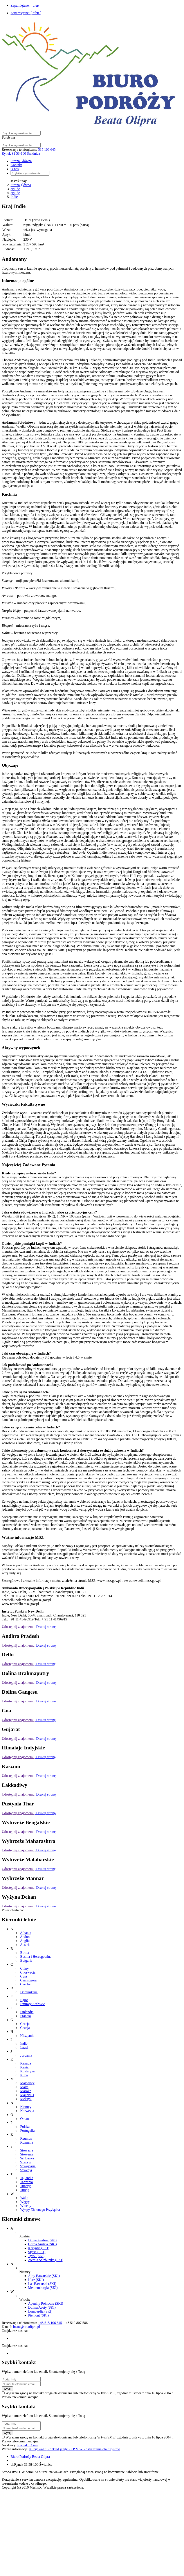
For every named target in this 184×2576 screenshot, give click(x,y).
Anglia (25, 1941)
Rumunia (26, 2142)
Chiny (24, 1968)
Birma (24, 1952)
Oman (24, 2119)
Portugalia (27, 2130)
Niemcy (25, 2107)
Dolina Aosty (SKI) (42, 2307)
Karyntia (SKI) (38, 2248)
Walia (24, 2198)
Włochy (25, 2206)
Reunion (26, 2138)
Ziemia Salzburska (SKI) (45, 2260)
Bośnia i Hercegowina (35, 1956)
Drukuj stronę (45, 1627)
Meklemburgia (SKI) (43, 2287)
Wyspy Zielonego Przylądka (40, 2209)
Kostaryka (27, 2071)
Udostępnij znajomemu (18, 1627)
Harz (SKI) (36, 2280)
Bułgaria (26, 1960)
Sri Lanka (27, 2158)
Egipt (24, 2000)
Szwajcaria (28, 2166)
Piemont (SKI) (38, 2315)
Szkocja (25, 2162)
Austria (25, 1945)
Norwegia (27, 2111)
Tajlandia (26, 2178)
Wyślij (7, 2388)
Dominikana (29, 1992)
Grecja (25, 2024)
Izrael (24, 2047)
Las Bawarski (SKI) (42, 2284)
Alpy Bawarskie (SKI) (44, 2276)
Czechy (25, 1984)
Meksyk (26, 2099)
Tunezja (25, 2186)
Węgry (25, 2202)
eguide (15, 189)
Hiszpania (27, 2035)
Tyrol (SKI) (36, 2256)
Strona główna (21, 185)
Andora (25, 1937)
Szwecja (26, 2170)
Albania (25, 1933)
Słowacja (26, 2150)
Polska (25, 2126)
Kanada (25, 2063)
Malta (24, 2087)
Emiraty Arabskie (32, 2004)
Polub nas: (9, 137)
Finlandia (26, 2012)
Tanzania (26, 2182)
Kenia (24, 2067)
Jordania (26, 2055)
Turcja (24, 2190)
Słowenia (26, 2154)
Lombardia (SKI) (40, 2311)
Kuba (24, 2075)
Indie (14, 197)
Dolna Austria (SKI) (42, 2240)
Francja (25, 2016)
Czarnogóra (28, 1980)
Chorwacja (27, 1972)
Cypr (23, 1976)
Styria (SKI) (36, 2252)
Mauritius (27, 2095)
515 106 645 (47, 149)
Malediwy (27, 2083)
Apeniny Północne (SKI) (45, 2303)
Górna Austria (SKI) (42, 2244)
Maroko (25, 2091)
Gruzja (25, 2028)
